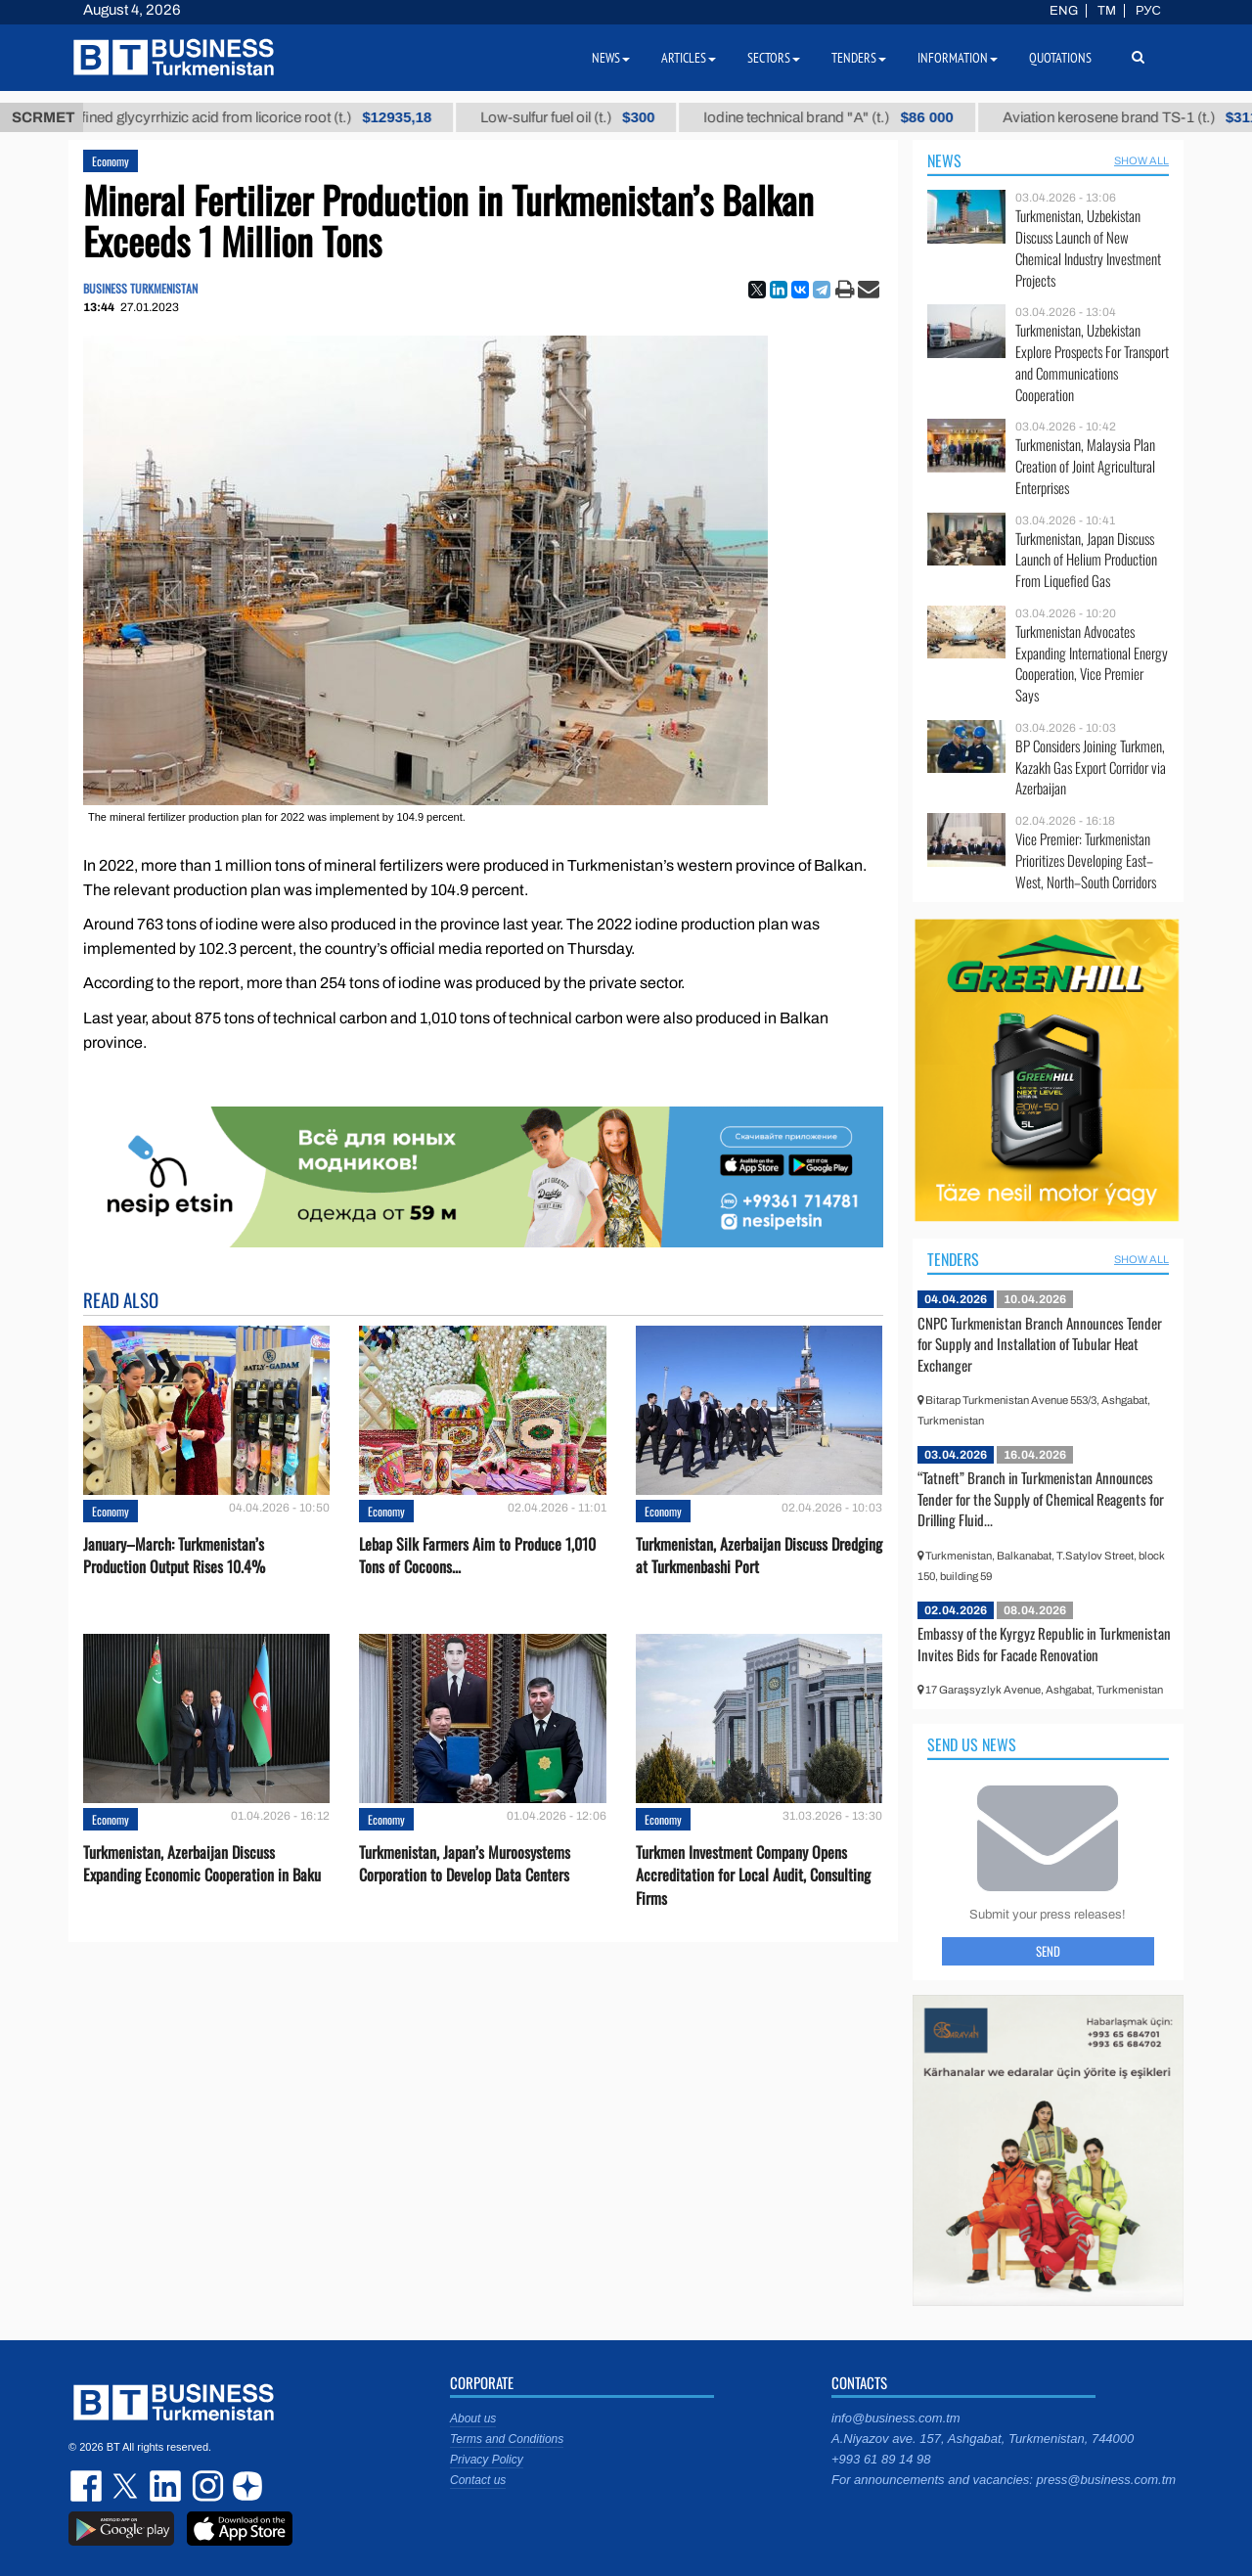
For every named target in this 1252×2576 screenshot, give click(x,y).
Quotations (1060, 58)
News (944, 160)
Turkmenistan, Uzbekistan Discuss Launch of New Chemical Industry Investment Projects (1088, 247)
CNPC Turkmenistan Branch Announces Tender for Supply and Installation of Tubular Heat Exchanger (1039, 1344)
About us (473, 2418)
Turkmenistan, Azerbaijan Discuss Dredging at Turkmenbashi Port (759, 1555)
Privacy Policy (486, 2459)
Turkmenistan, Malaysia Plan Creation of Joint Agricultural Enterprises (1085, 466)
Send (1048, 1951)
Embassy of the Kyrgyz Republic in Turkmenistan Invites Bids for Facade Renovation (1044, 1643)
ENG (1064, 11)
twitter (127, 2486)
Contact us (478, 2480)
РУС (1148, 11)
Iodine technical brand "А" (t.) (850, 117)
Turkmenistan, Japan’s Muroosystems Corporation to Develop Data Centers (464, 1863)
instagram (205, 2486)
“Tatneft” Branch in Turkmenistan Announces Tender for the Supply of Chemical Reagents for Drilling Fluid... (1040, 1498)
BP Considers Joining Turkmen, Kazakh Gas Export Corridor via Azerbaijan (1090, 767)
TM (1106, 11)
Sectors (773, 58)
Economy (110, 161)
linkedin (166, 2486)
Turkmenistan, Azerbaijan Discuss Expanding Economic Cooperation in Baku (202, 1863)
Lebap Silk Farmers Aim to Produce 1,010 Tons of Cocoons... (477, 1555)
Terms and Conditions (506, 2439)
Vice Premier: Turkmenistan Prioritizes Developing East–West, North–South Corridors (1085, 860)
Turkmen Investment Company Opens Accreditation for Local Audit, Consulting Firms (753, 1875)
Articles (688, 58)
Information (957, 58)
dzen (244, 2486)
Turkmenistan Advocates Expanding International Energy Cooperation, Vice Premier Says (1091, 663)
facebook (88, 2486)
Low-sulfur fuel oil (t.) (589, 117)
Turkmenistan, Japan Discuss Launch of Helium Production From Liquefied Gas (1086, 560)
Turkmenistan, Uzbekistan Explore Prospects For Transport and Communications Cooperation (1092, 362)
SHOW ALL (1141, 160)
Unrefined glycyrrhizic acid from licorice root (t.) (262, 117)
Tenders (953, 1259)
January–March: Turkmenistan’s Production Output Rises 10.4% (174, 1555)
